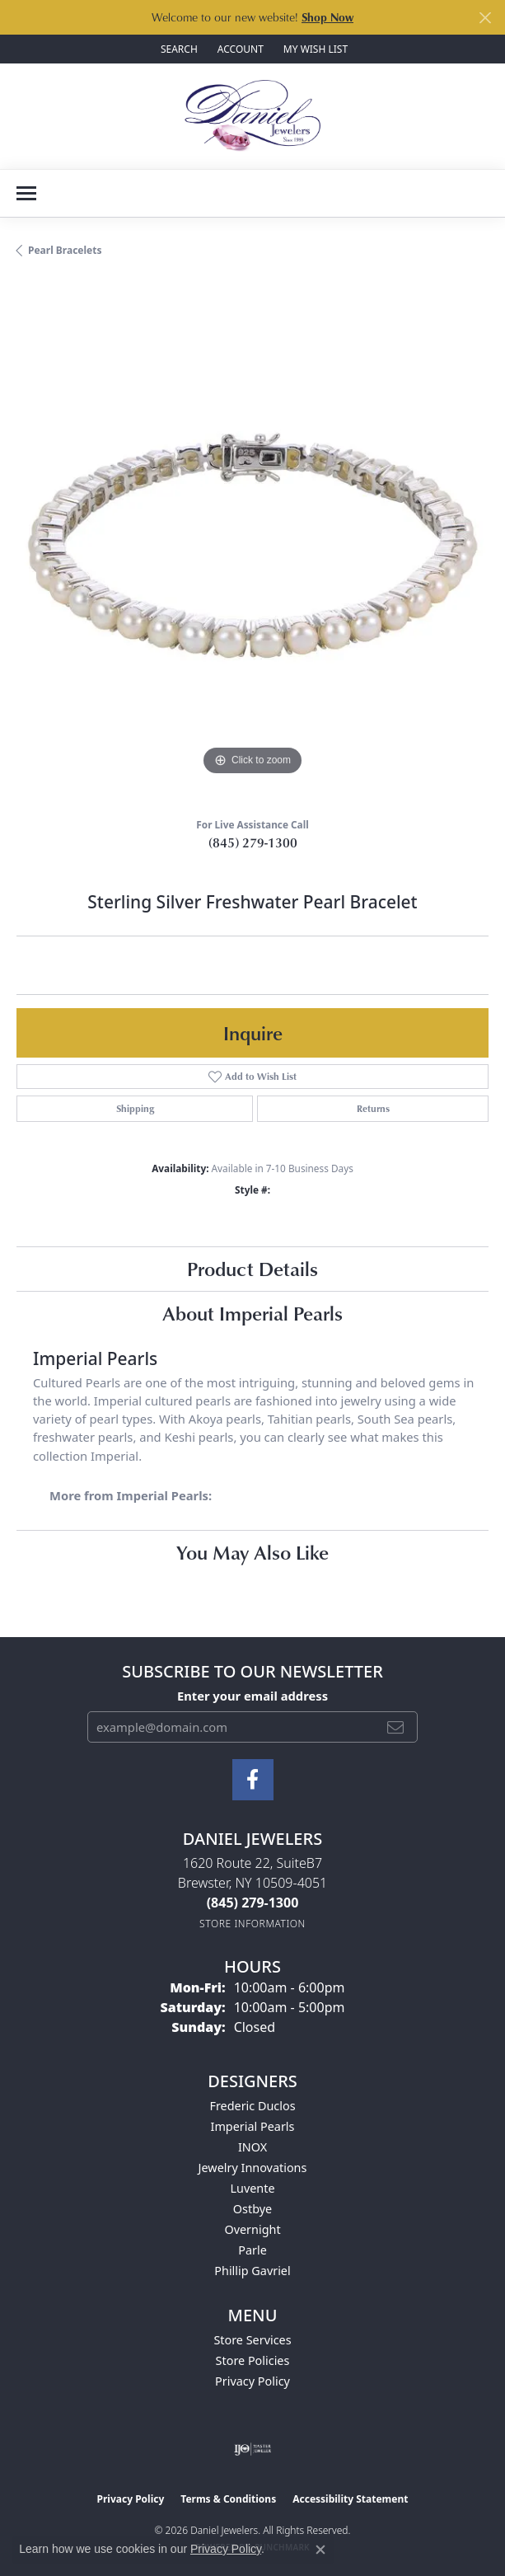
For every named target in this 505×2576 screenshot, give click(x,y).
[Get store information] (252, 1924)
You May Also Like (252, 1551)
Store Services (252, 2340)
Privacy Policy (252, 2381)
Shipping (135, 1108)
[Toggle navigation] (26, 193)
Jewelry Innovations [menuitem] (253, 2167)
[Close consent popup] (320, 2550)
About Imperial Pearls (252, 1312)
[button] (177, 49)
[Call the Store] (253, 1902)
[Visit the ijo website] (252, 2449)
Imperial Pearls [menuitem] (253, 2126)
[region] (252, 543)
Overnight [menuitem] (252, 2229)
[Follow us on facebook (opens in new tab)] (253, 1779)
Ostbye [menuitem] (252, 2209)
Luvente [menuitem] (252, 2188)
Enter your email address (252, 1695)
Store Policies (253, 2360)
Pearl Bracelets (65, 250)
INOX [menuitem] (252, 2147)
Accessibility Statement (350, 2499)
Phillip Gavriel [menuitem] (252, 2270)
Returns (373, 1108)
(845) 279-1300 (252, 842)
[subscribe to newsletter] (395, 1727)
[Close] (485, 17)
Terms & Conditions (228, 2499)
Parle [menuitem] (252, 2250)
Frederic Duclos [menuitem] (252, 2106)
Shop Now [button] (327, 17)
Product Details (252, 1268)
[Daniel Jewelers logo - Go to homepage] (252, 116)
